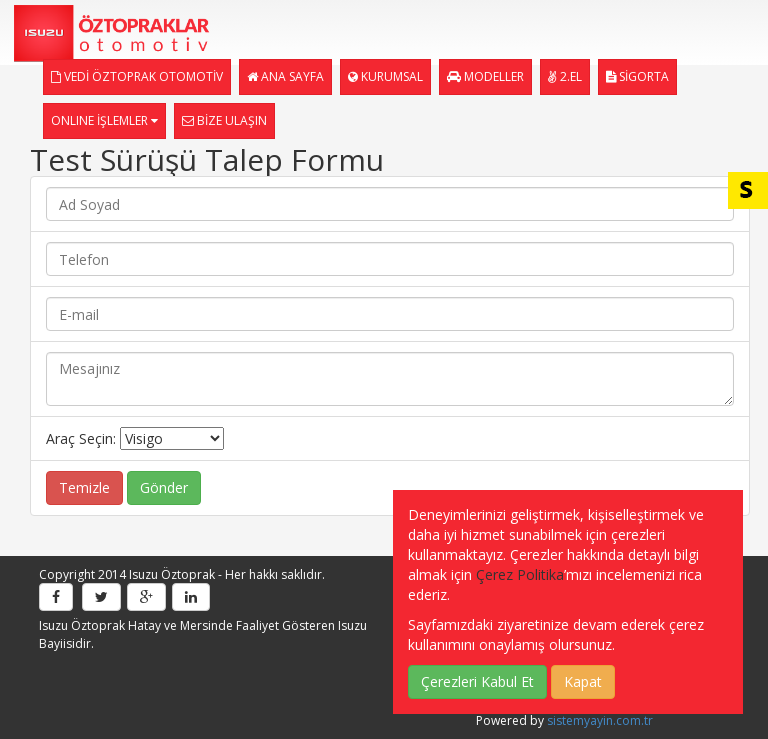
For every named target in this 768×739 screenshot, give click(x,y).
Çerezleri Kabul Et (477, 681)
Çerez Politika (520, 574)
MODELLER (485, 76)
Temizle (84, 487)
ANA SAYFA (285, 76)
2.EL (565, 76)
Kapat (583, 681)
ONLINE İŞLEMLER (104, 120)
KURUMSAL (385, 76)
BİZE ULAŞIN (224, 120)
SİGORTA (637, 76)
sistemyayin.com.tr (600, 720)
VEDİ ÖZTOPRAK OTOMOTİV (137, 76)
